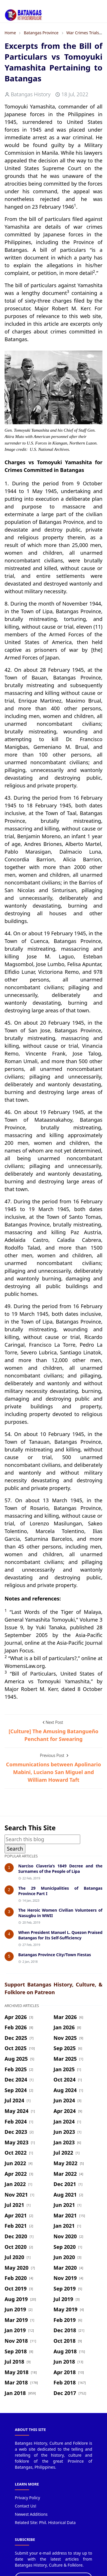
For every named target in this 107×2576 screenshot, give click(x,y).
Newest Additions (31, 2514)
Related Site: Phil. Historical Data (45, 2522)
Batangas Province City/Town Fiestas (54, 1954)
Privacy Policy (27, 2497)
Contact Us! (25, 2506)
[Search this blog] (42, 1839)
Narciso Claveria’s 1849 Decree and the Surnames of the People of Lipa (60, 1868)
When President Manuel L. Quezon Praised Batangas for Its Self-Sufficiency (60, 1935)
